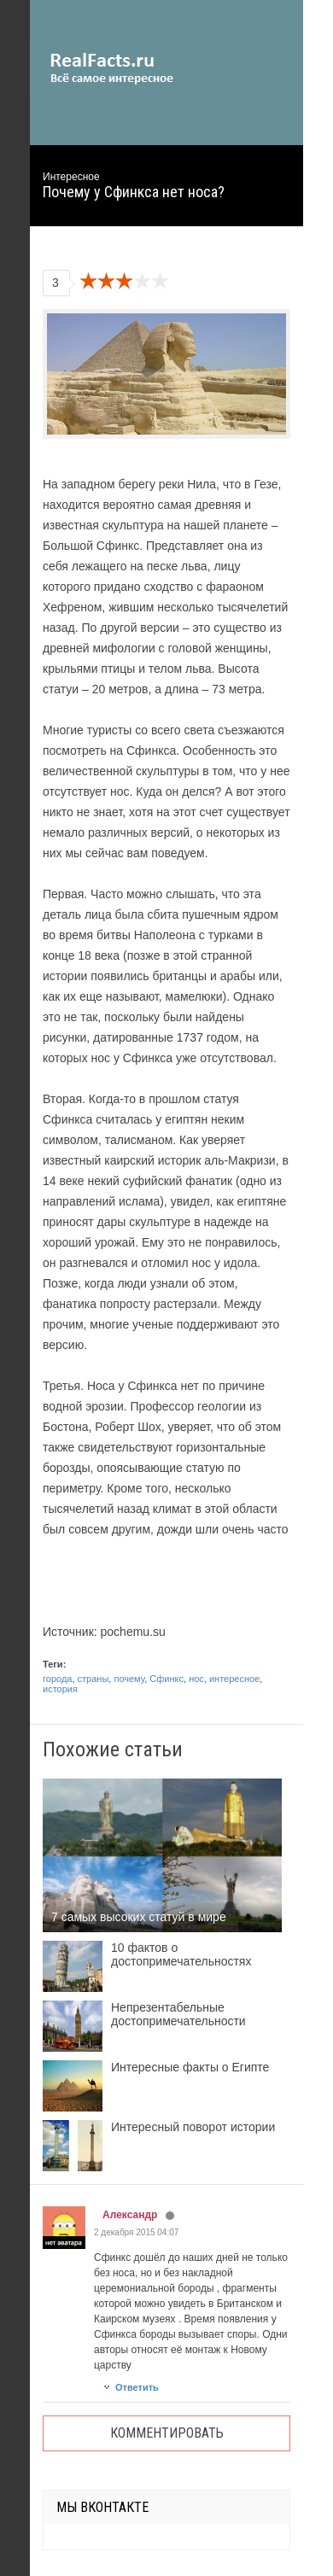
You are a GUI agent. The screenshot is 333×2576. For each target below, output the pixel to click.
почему (129, 1679)
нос (196, 1679)
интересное (234, 1679)
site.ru (136, 68)
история (60, 1689)
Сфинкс (166, 1679)
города (57, 1679)
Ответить (130, 2387)
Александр (129, 2215)
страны (93, 1679)
